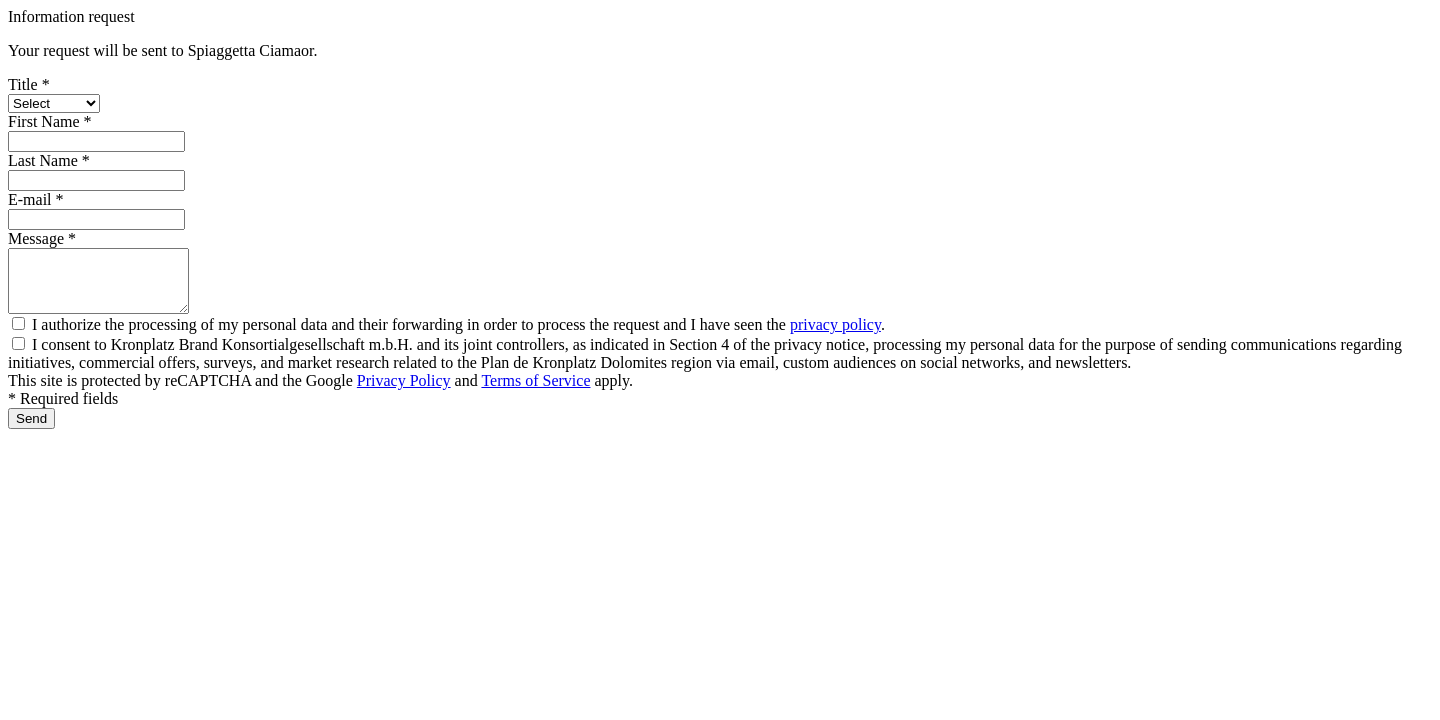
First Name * (50, 121)
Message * (42, 238)
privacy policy (835, 336)
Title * (29, 84)
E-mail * (36, 199)
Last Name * (49, 160)
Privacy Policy (404, 392)
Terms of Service (535, 392)
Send (31, 430)
